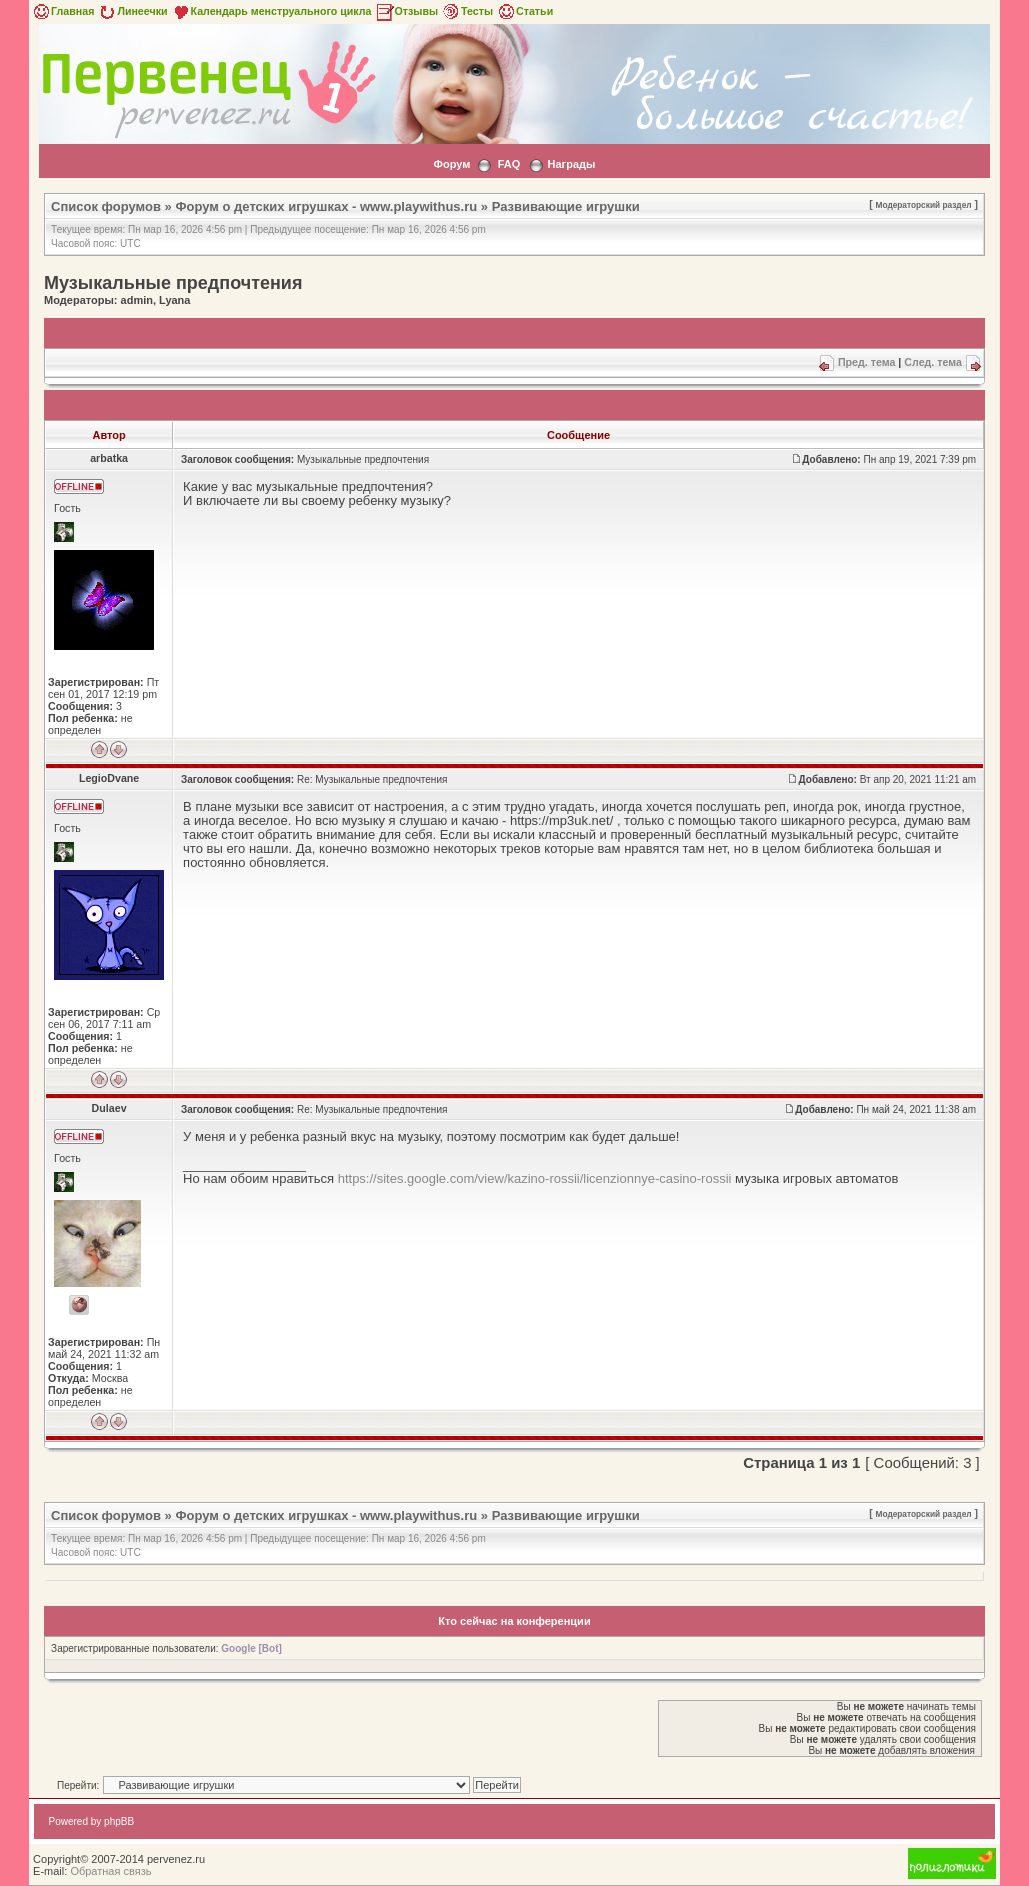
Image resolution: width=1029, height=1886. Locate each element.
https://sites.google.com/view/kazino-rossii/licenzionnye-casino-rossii (535, 1178)
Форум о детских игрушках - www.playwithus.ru (326, 206)
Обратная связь (110, 1871)
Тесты (467, 11)
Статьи (524, 11)
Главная (62, 11)
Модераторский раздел (924, 205)
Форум (452, 164)
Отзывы (407, 11)
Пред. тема (866, 362)
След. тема (933, 362)
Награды (572, 164)
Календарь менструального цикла (271, 11)
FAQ (509, 164)
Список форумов (106, 206)
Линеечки (132, 11)
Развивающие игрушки (566, 206)
